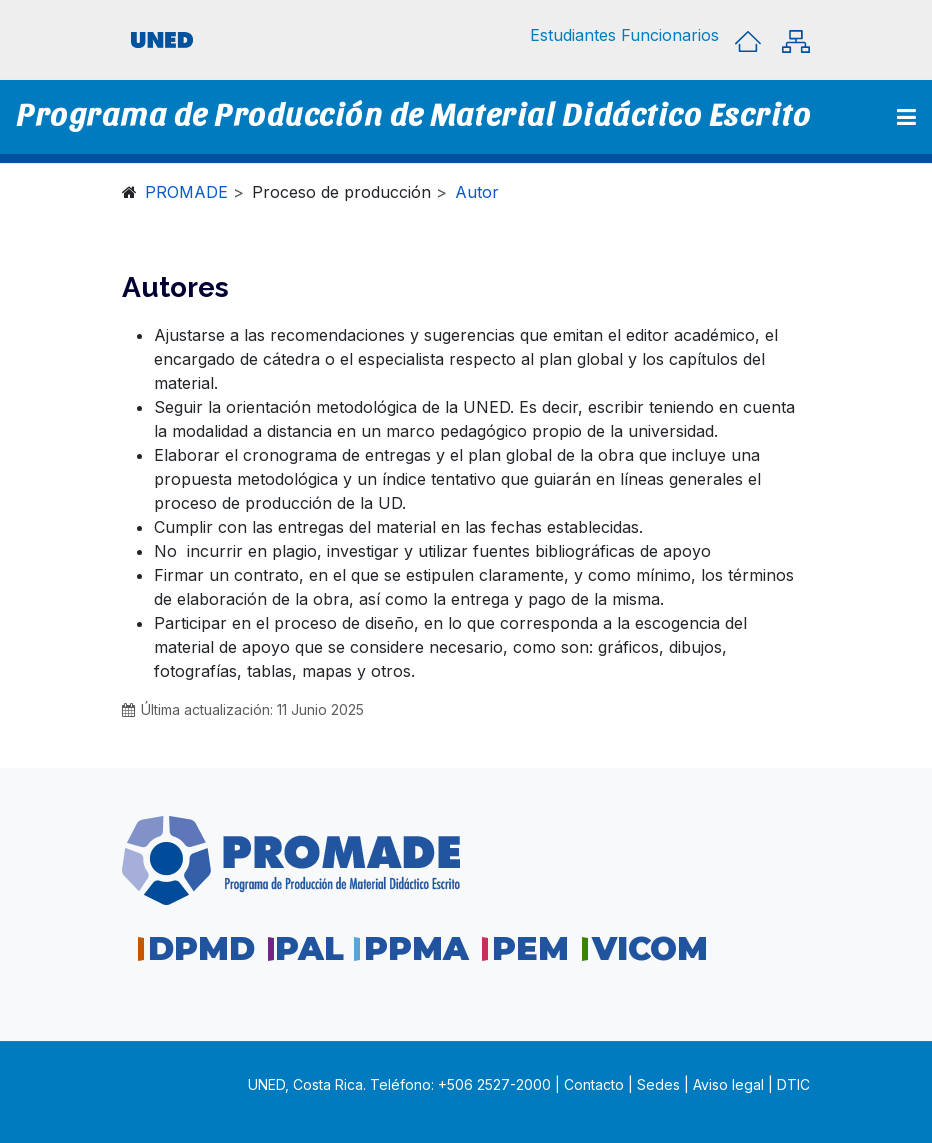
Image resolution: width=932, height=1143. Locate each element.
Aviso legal (728, 1084)
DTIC (793, 1084)
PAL (309, 948)
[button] (573, 35)
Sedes (660, 1084)
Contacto (596, 1084)
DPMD (201, 948)
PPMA (416, 948)
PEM (530, 948)
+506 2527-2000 (494, 1084)
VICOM (650, 948)
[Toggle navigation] (906, 117)
